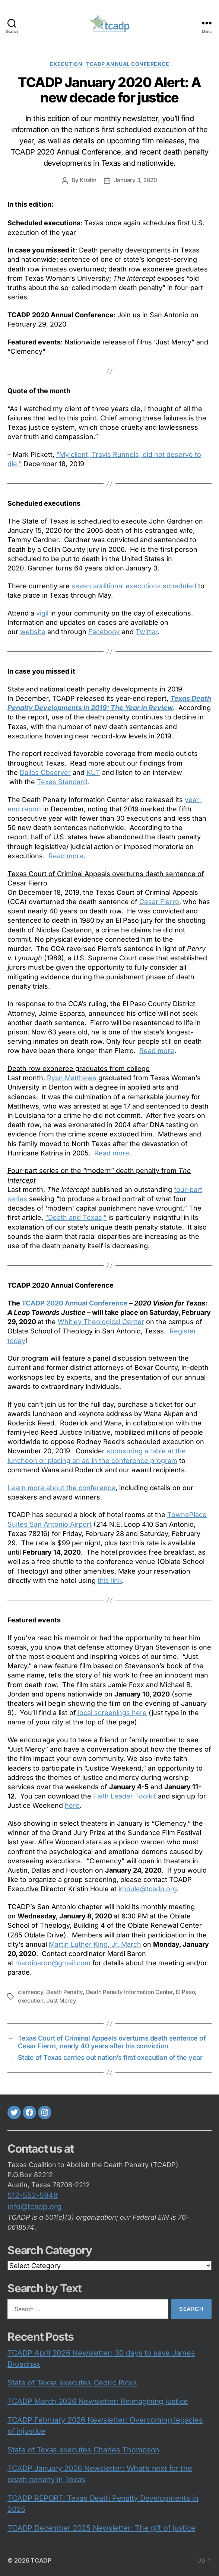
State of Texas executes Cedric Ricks (72, 2382)
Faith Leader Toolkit (124, 1796)
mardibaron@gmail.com (53, 1963)
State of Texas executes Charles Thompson (83, 2449)
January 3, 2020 (135, 180)
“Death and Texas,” (76, 1217)
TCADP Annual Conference (127, 64)
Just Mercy (61, 2000)
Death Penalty (64, 1991)
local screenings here (111, 1713)
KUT (93, 772)
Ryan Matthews (71, 1078)
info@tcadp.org (34, 2206)
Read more (65, 856)
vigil (42, 613)
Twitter (147, 632)
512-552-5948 (32, 2195)
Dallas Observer (45, 772)
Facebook (104, 632)
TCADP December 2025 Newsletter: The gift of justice (101, 2527)
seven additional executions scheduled (134, 586)
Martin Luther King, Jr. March (95, 1944)
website (32, 632)
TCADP (41, 2560)
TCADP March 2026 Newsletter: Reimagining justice (97, 2401)
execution (66, 64)
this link (110, 1580)
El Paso (185, 1991)
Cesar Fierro (159, 902)
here (72, 1805)
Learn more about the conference (61, 1488)
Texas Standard (62, 782)
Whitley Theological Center (101, 1322)
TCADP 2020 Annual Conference (75, 1303)
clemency (30, 1991)
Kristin (88, 180)
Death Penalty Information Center (129, 1991)
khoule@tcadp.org (147, 1889)
